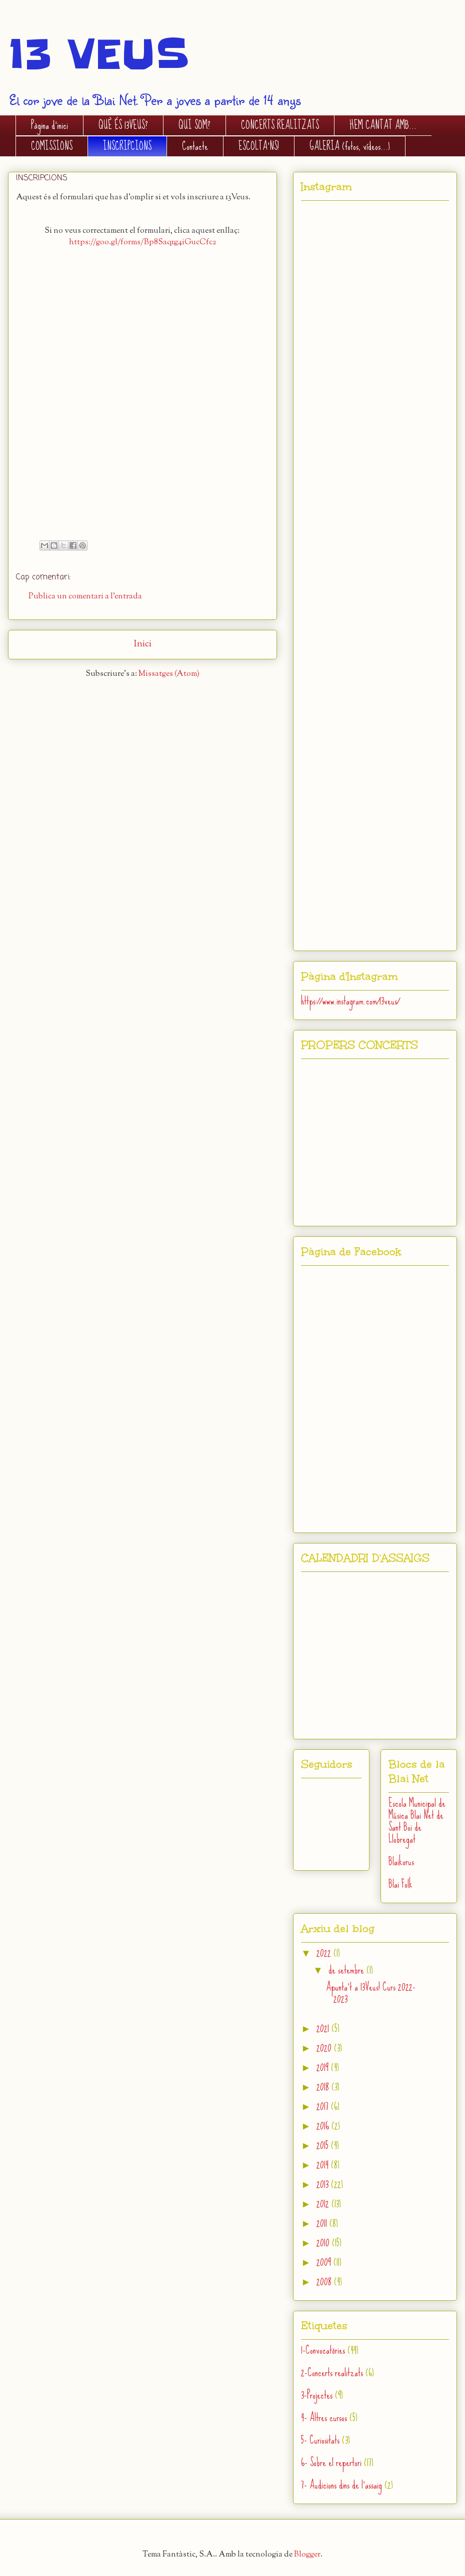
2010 (324, 2242)
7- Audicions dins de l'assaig (341, 2485)
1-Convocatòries (323, 2350)
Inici (143, 644)
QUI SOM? (194, 125)
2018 (324, 2086)
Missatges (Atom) (169, 674)
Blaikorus (401, 1861)
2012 (324, 2203)
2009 (325, 2262)
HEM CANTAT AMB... (383, 125)
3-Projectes (316, 2395)
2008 (325, 2281)
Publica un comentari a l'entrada (85, 596)
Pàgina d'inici (49, 125)
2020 (325, 2048)
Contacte (195, 146)
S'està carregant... (143, 395)
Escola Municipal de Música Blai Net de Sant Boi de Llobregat (417, 1821)
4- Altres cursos (324, 2417)
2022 (325, 1953)
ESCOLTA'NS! (258, 146)
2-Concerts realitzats (332, 2372)
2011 (323, 2223)
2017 (323, 2106)
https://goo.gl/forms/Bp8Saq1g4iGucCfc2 (142, 242)
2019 (323, 2067)
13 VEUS (98, 54)
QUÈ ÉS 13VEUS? (123, 125)
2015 (323, 2145)
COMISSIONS (51, 146)
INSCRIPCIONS (127, 146)
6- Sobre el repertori (331, 2462)
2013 (323, 2184)
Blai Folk (400, 1884)
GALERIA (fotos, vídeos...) (350, 146)
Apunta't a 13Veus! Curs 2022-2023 (371, 1993)
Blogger (307, 2555)
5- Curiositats (320, 2440)
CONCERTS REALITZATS (280, 125)
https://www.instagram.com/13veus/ (350, 1001)
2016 (324, 2125)
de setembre (347, 1970)
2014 (323, 2164)
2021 (324, 2028)
